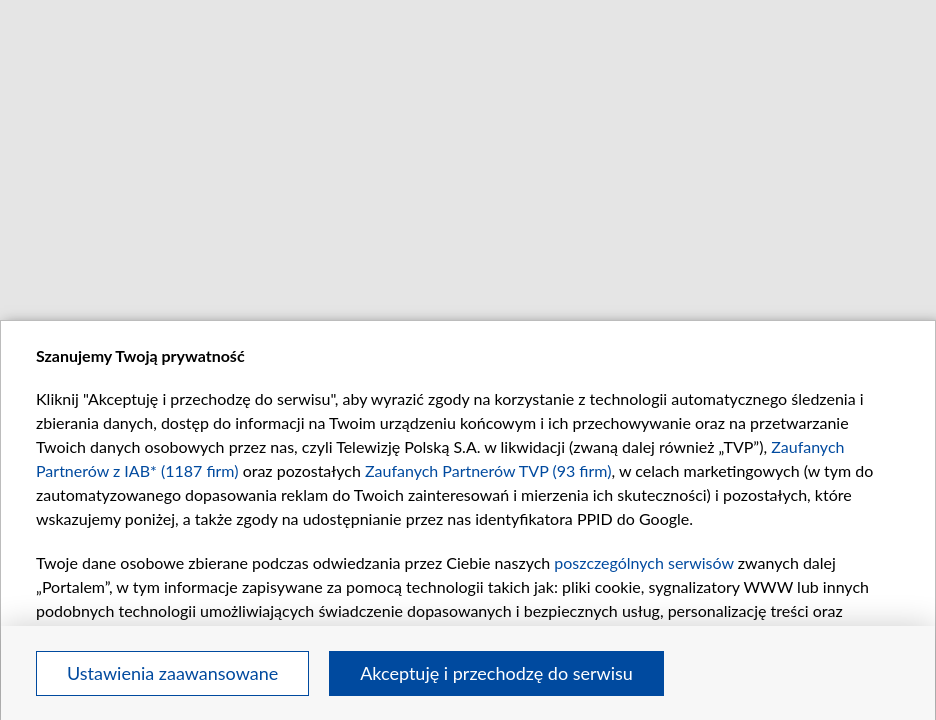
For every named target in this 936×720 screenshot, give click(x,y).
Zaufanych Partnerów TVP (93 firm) (488, 470)
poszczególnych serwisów (643, 562)
